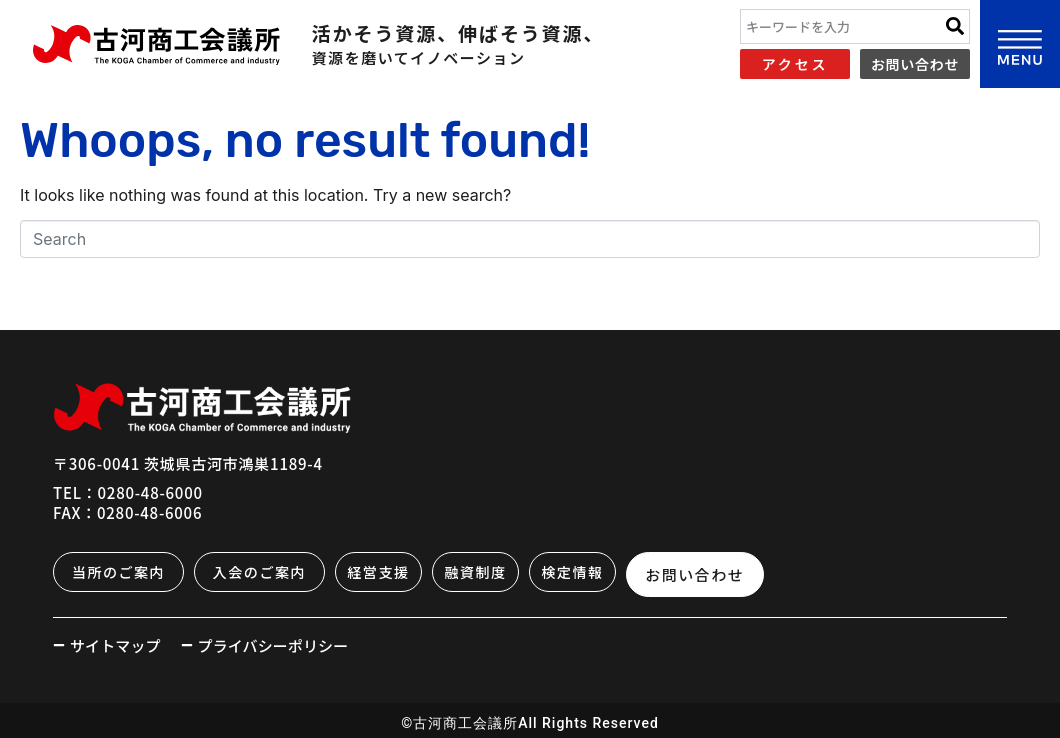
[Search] (955, 26)
